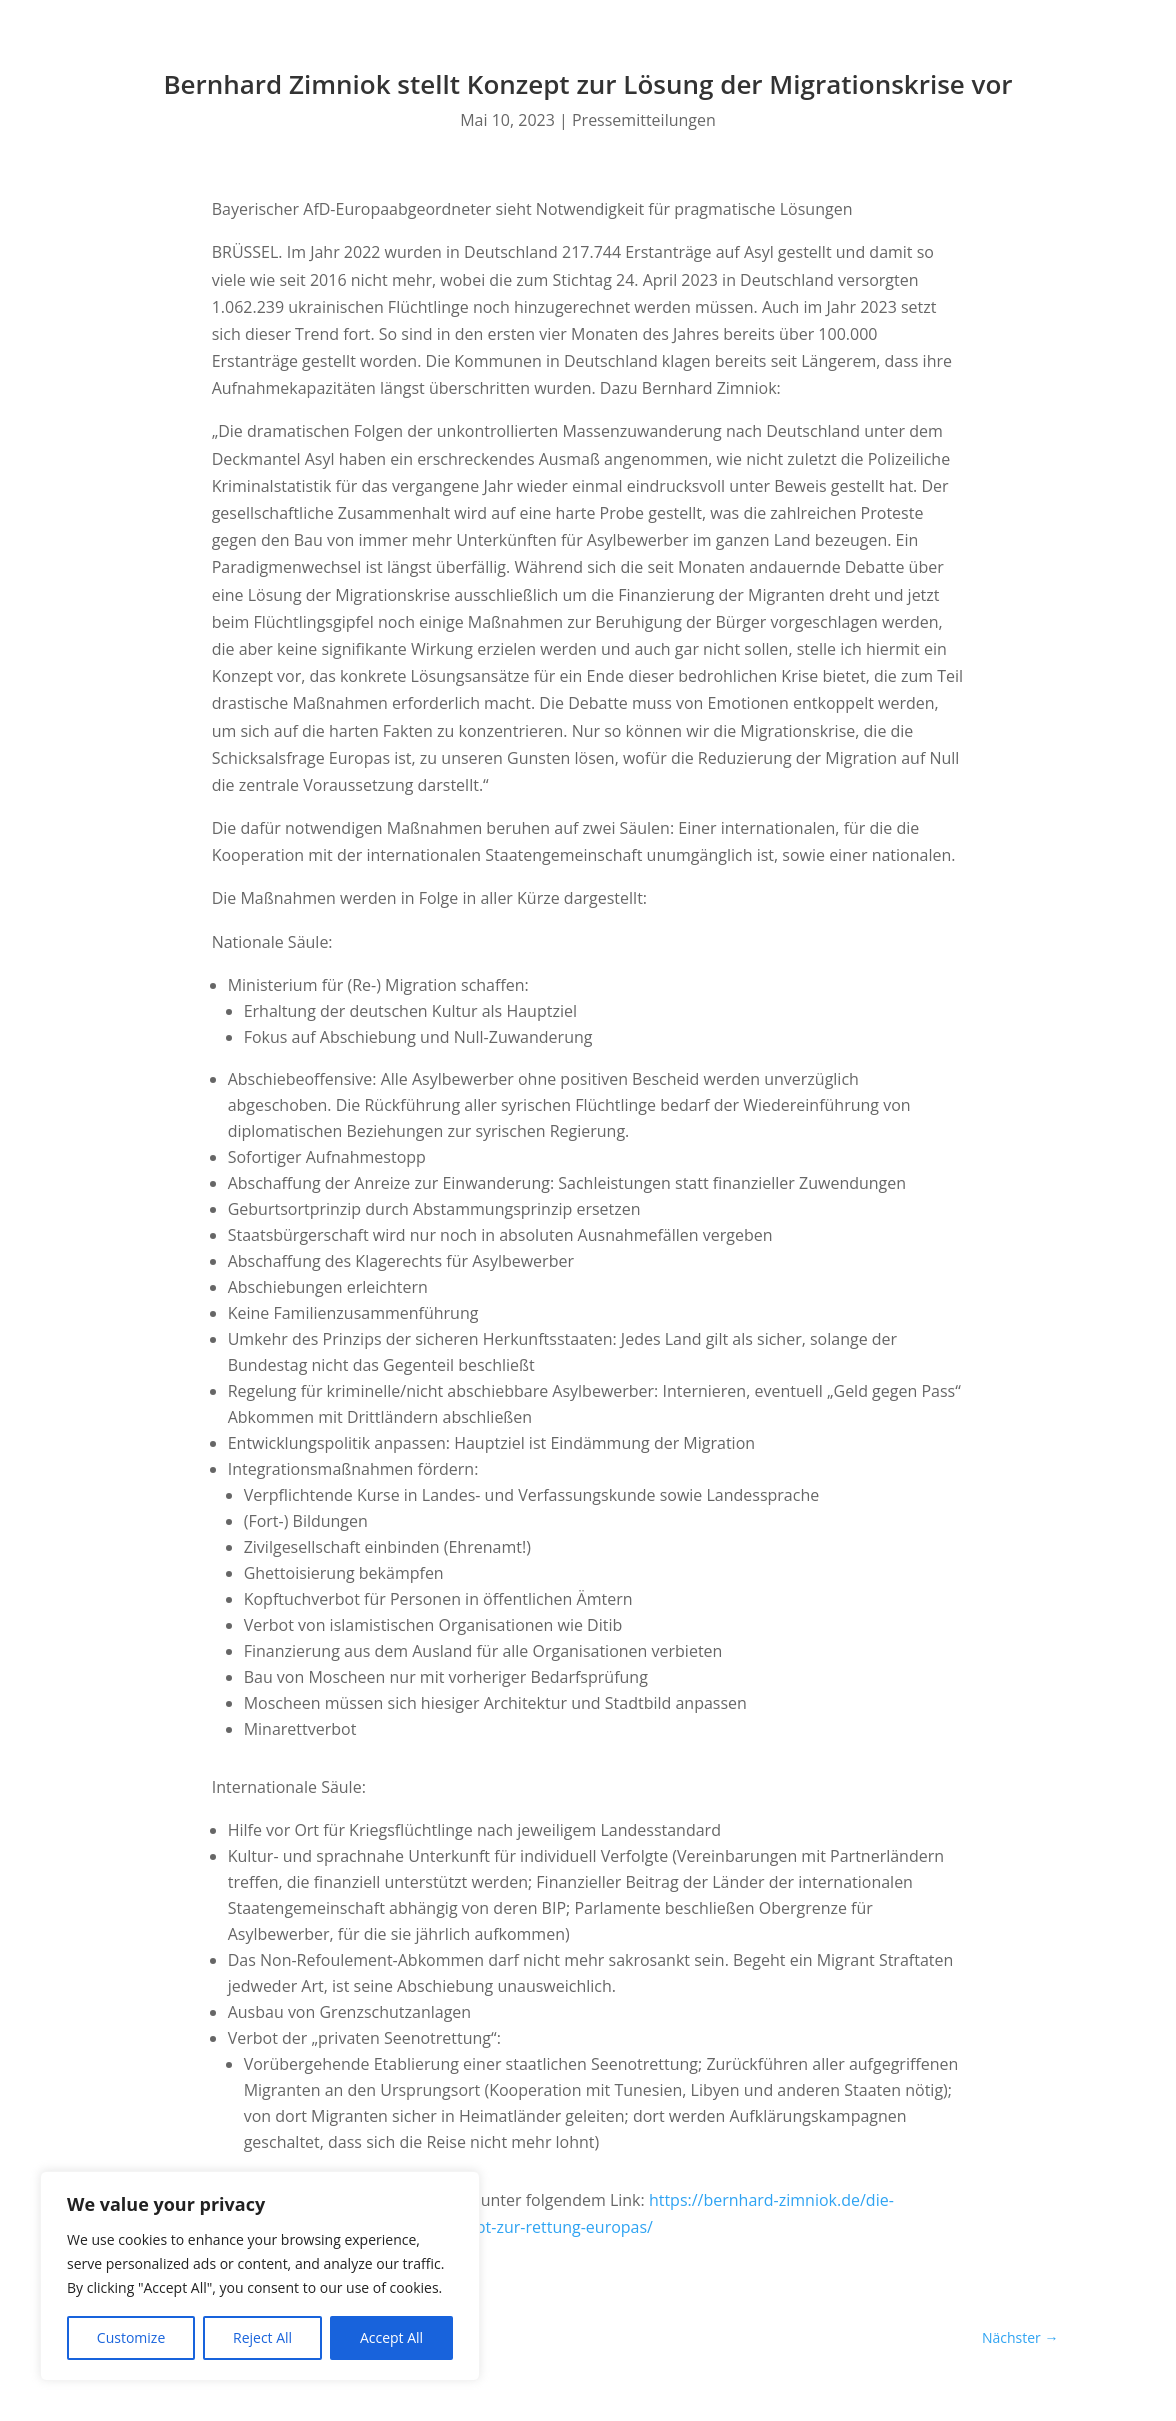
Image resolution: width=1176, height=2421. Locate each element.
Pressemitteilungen (644, 120)
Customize (131, 2337)
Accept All (391, 2337)
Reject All (262, 2337)
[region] (260, 2276)
